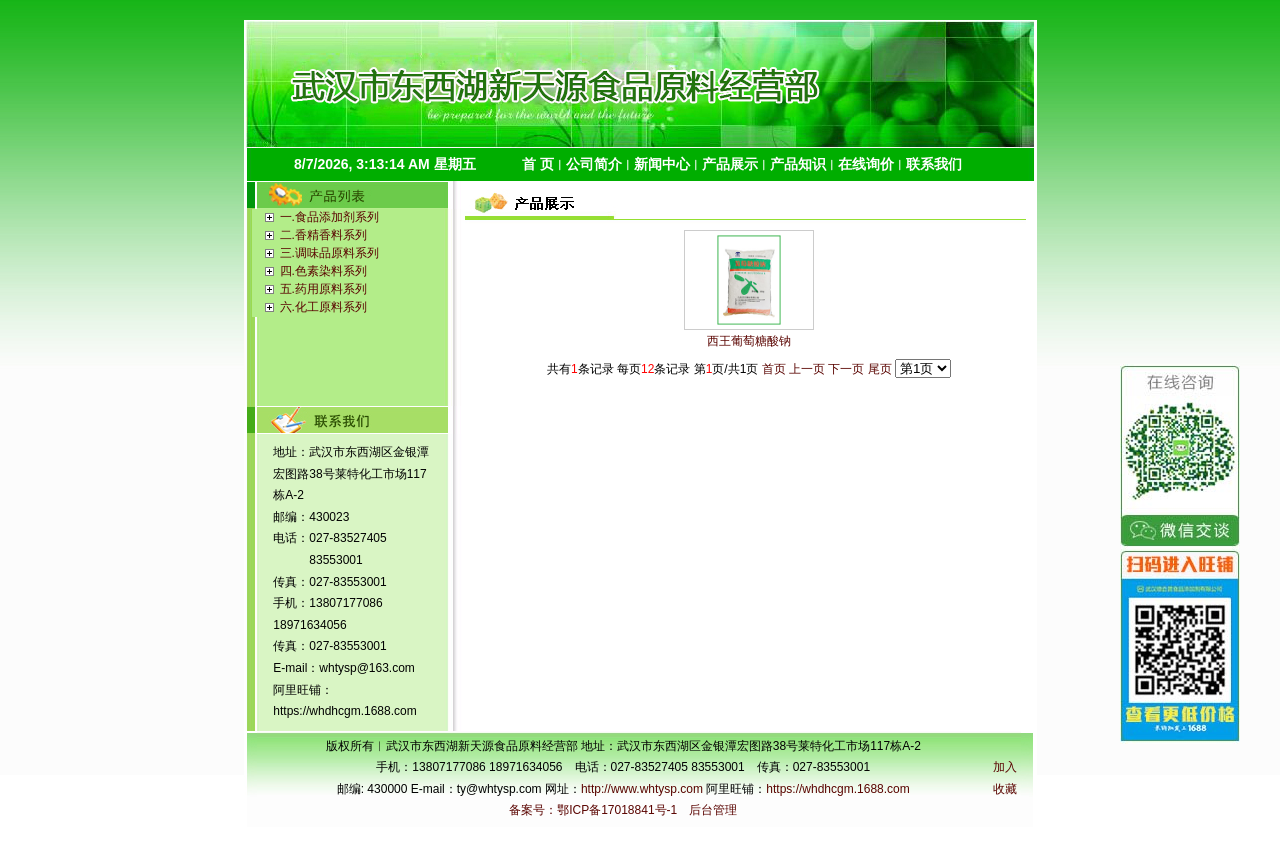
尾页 (880, 369)
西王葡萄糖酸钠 (749, 341)
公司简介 (594, 164)
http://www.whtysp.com (642, 789)
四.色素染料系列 (323, 271)
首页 (774, 369)
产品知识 (798, 164)
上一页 (807, 369)
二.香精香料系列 (323, 235)
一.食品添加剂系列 (329, 217)
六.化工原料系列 (323, 307)
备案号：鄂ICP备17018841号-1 (593, 810)
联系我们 (934, 164)
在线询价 (866, 164)
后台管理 (713, 810)
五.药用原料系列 (323, 289)
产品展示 (730, 164)
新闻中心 (662, 164)
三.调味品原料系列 (329, 253)
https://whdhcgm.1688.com (837, 789)
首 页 (538, 164)
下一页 (846, 369)
